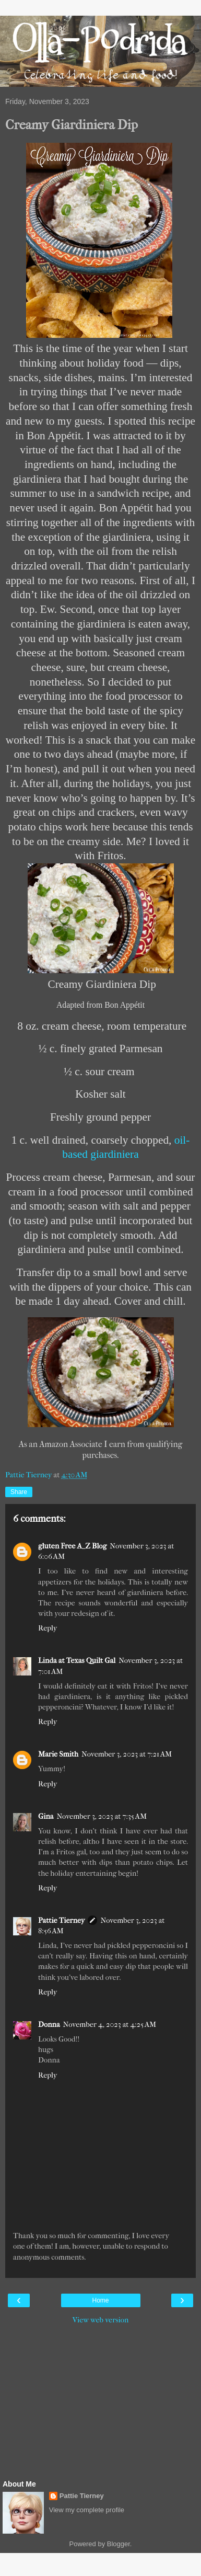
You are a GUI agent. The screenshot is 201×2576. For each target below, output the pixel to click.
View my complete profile (86, 2510)
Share (18, 1492)
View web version (101, 2320)
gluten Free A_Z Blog (72, 1546)
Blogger (118, 2544)
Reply (47, 1628)
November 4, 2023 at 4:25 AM (110, 2024)
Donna (49, 2024)
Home (100, 2300)
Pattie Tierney (61, 1920)
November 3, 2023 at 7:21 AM (126, 1754)
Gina (45, 1816)
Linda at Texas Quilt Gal (76, 1660)
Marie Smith (58, 1754)
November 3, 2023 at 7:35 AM (101, 1816)
